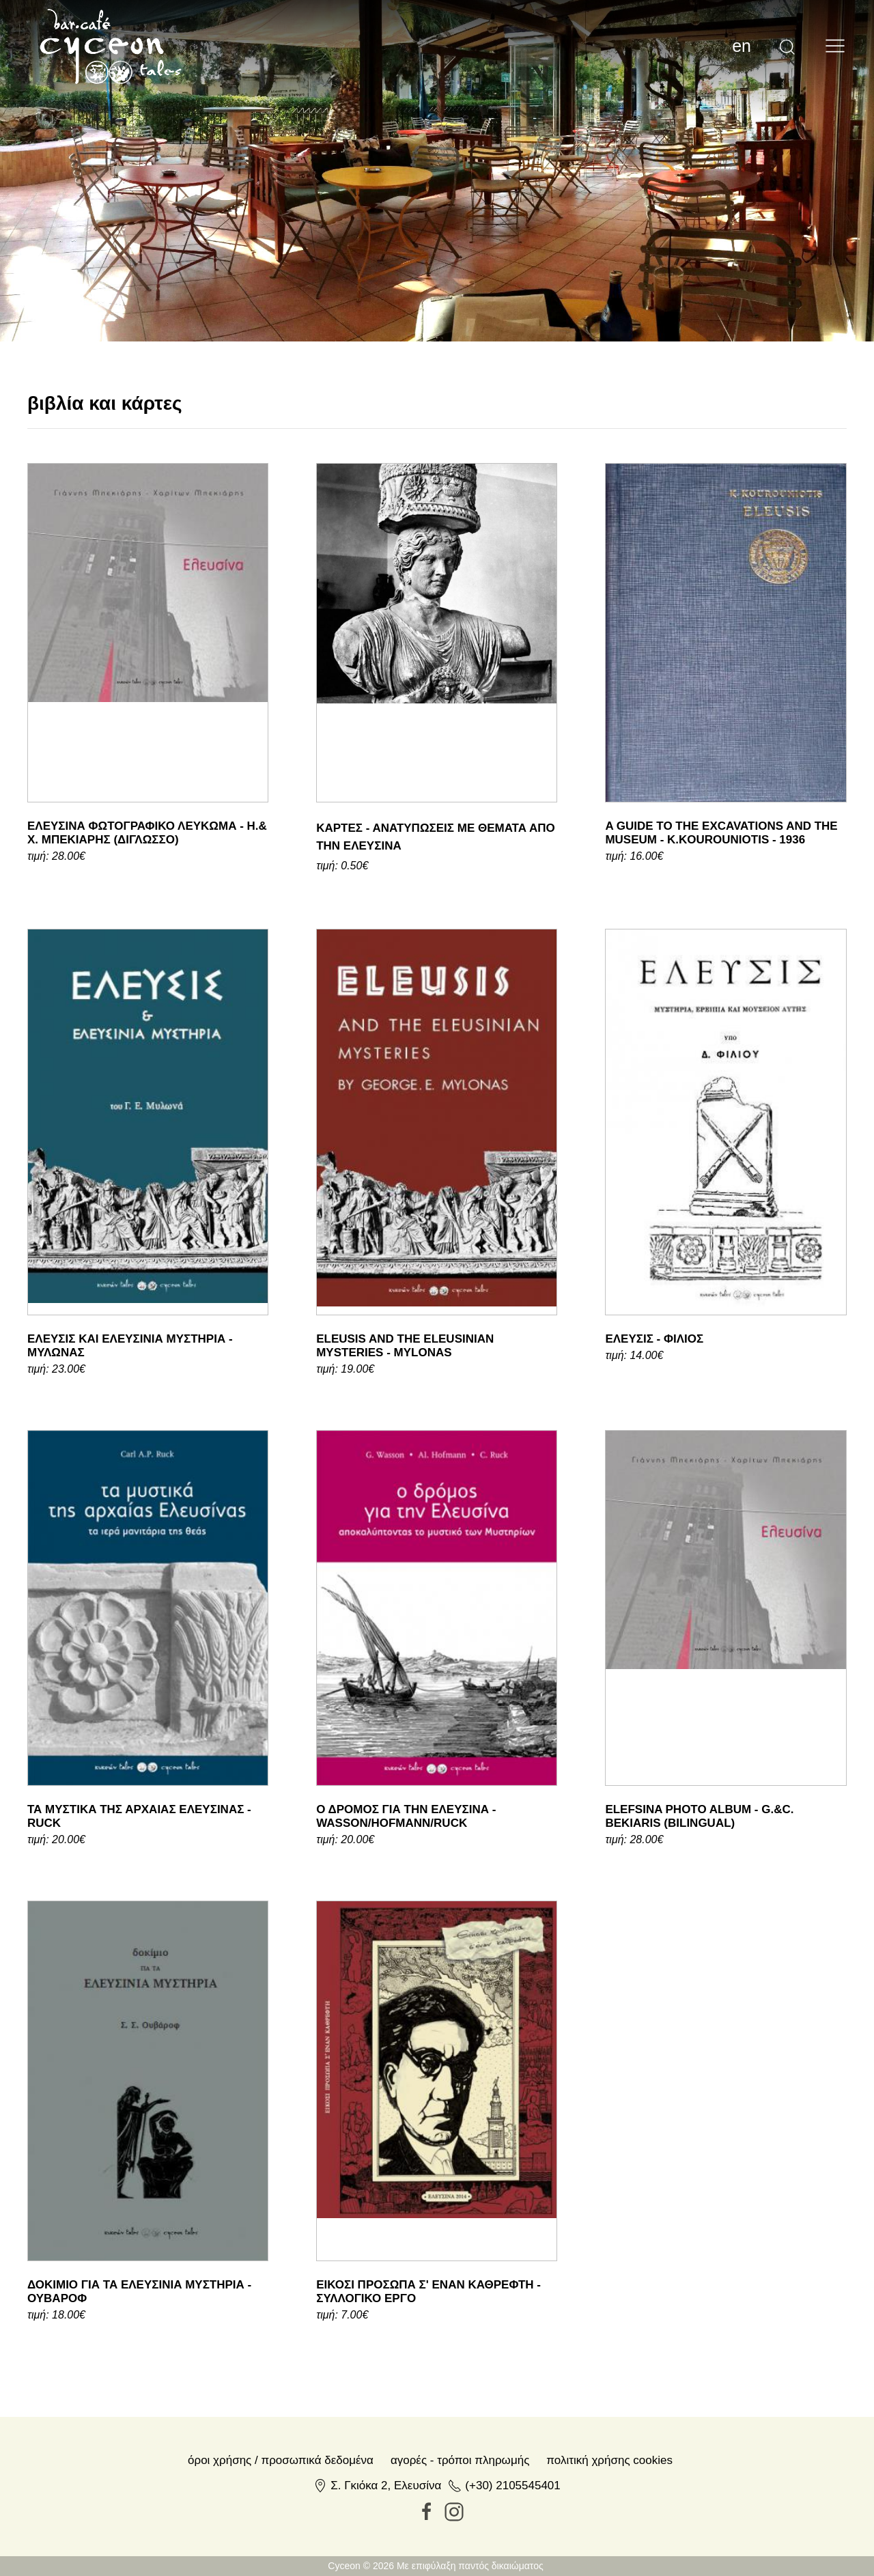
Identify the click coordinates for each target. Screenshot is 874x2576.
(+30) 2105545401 (512, 2485)
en (741, 45)
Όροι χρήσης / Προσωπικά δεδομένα (280, 2460)
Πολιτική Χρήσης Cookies (609, 2460)
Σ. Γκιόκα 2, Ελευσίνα (385, 2485)
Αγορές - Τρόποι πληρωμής (460, 2460)
